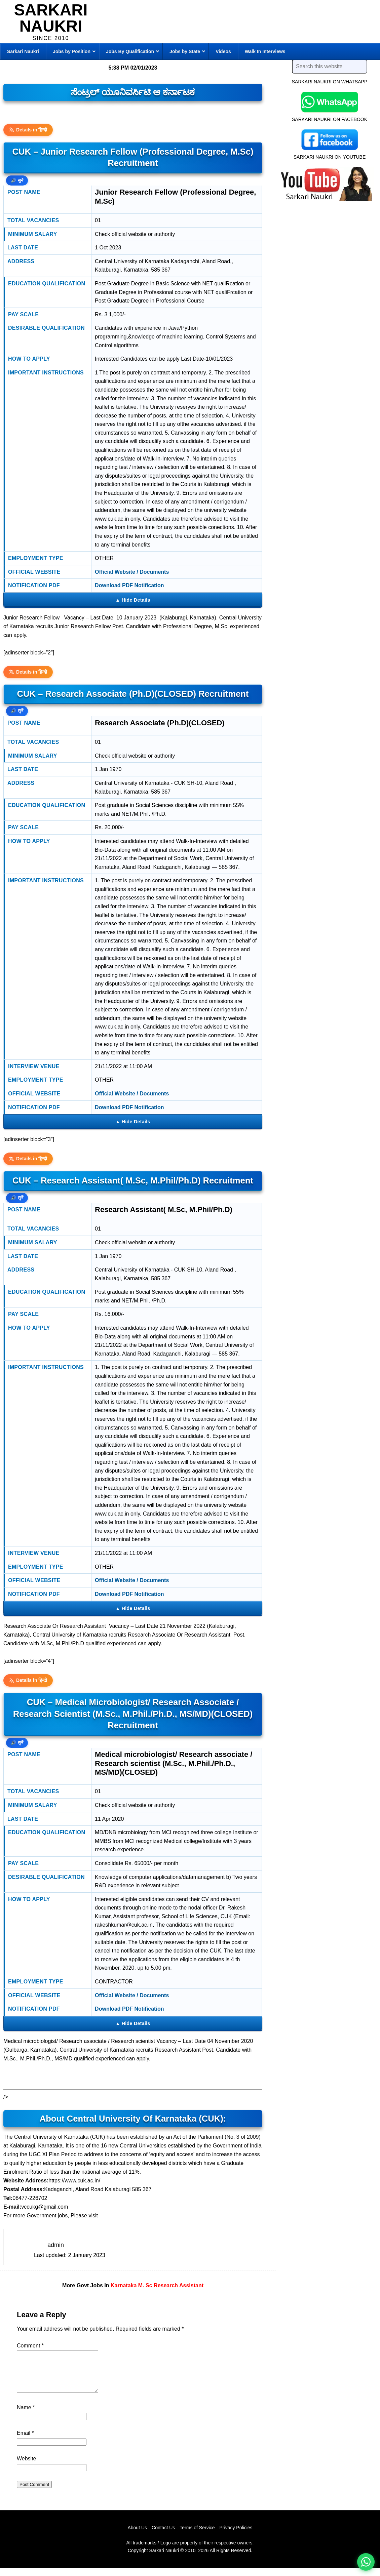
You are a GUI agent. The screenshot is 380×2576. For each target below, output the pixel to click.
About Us (137, 2535)
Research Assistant (178, 2285)
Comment (30, 2345)
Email (25, 2441)
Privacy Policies (236, 2535)
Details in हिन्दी (28, 129)
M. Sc (145, 2285)
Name (26, 2415)
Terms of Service (197, 2535)
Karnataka (124, 2285)
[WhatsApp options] (366, 2562)
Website (26, 2466)
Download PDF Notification (129, 585)
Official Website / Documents (132, 572)
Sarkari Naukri (51, 18)
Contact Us (163, 2535)
